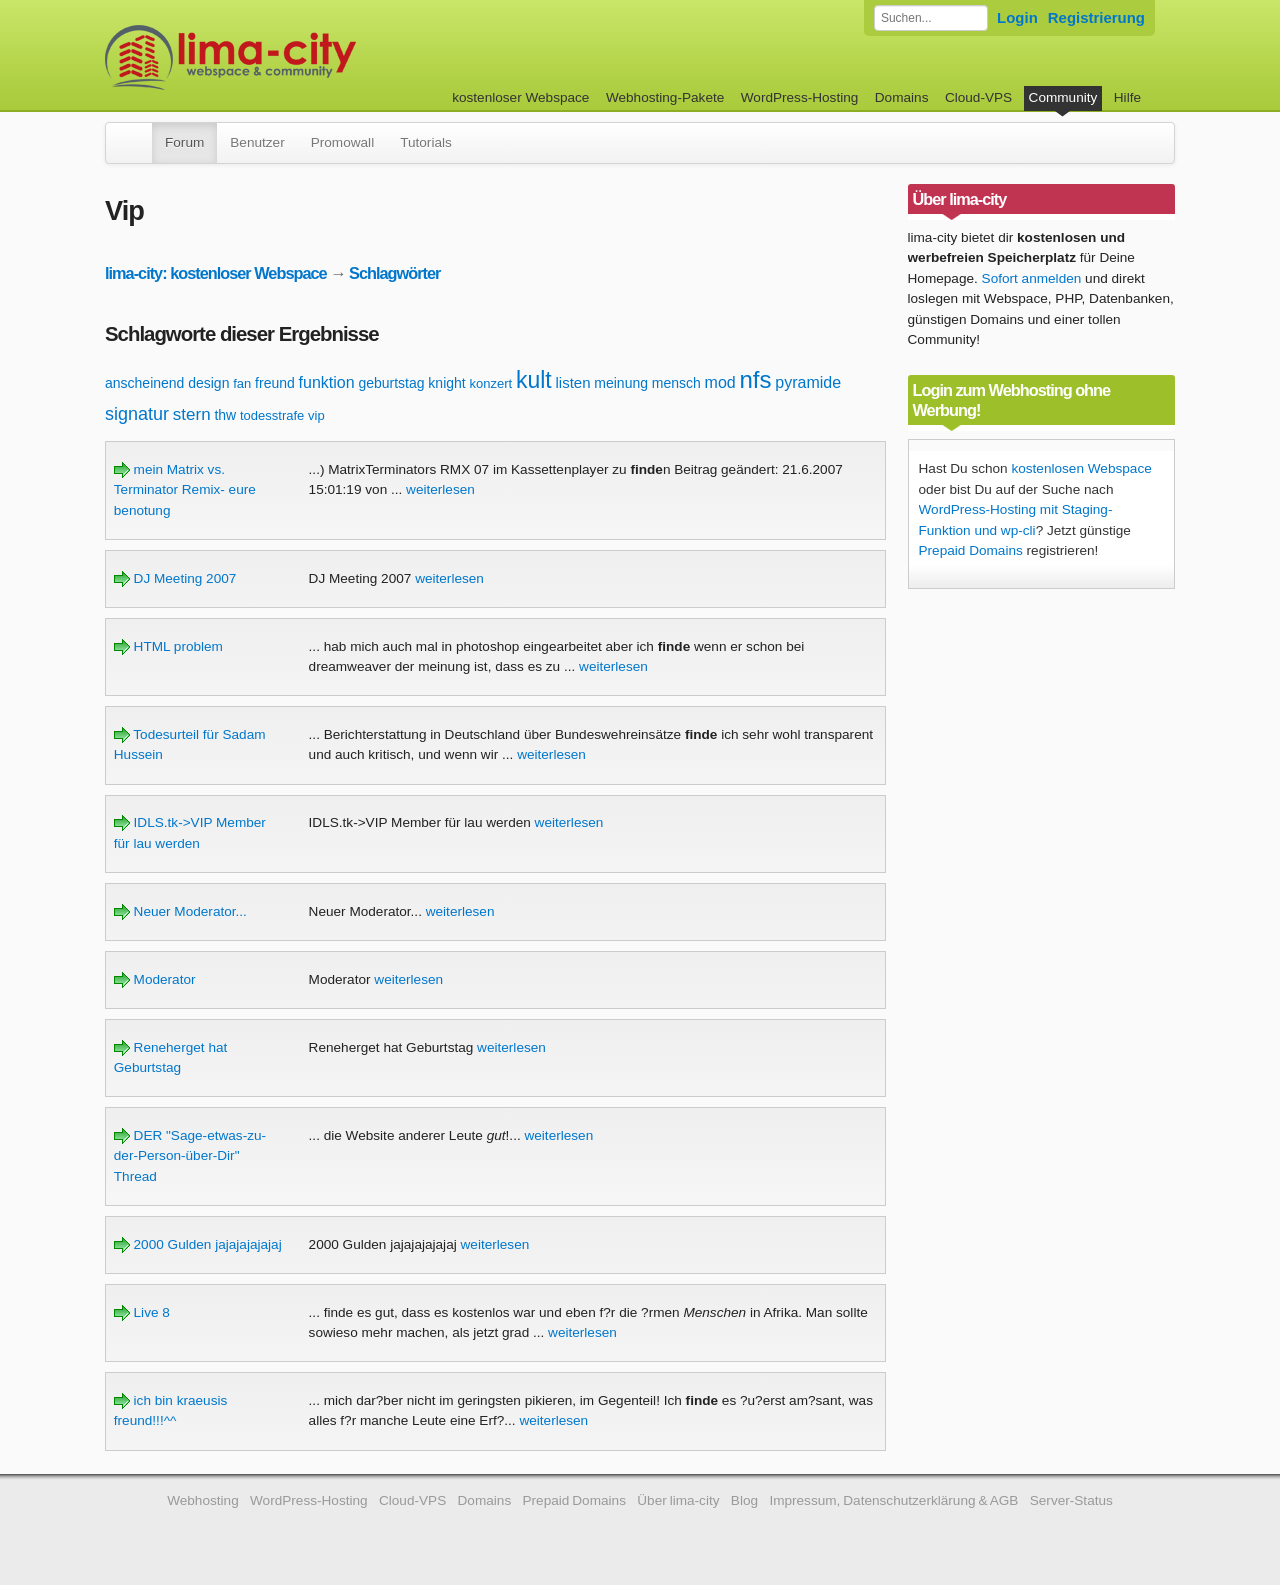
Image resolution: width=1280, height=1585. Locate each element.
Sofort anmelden (1032, 278)
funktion (327, 382)
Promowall (342, 142)
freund (275, 383)
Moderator (155, 979)
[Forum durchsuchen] (931, 18)
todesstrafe (272, 415)
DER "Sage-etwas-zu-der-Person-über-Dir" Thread (190, 1156)
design (208, 383)
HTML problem (168, 646)
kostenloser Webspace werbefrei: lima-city (305, 57)
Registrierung (1096, 17)
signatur (137, 414)
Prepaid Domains (971, 550)
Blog (744, 1500)
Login (1017, 17)
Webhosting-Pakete (665, 97)
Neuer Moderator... (180, 911)
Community (1063, 97)
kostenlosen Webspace (1081, 468)
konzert (491, 383)
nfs (756, 379)
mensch (676, 383)
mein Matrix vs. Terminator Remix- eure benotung (185, 490)
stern (192, 414)
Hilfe (1127, 97)
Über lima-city (678, 1500)
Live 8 (142, 1312)
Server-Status (1071, 1500)
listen (573, 382)
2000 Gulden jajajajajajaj (198, 1244)
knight (446, 383)
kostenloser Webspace (520, 97)
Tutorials (426, 142)
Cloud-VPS (978, 97)
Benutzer (257, 142)
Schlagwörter (394, 273)
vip (316, 415)
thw (225, 415)
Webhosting (203, 1500)
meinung (621, 383)
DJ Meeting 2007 (175, 578)
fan (242, 383)
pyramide (808, 382)
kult (534, 380)
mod (720, 382)
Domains (902, 97)
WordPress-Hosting (800, 97)
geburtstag (391, 383)
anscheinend (144, 383)
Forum (184, 142)
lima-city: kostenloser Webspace (216, 273)
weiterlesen (440, 489)
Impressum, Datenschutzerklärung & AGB (893, 1500)
